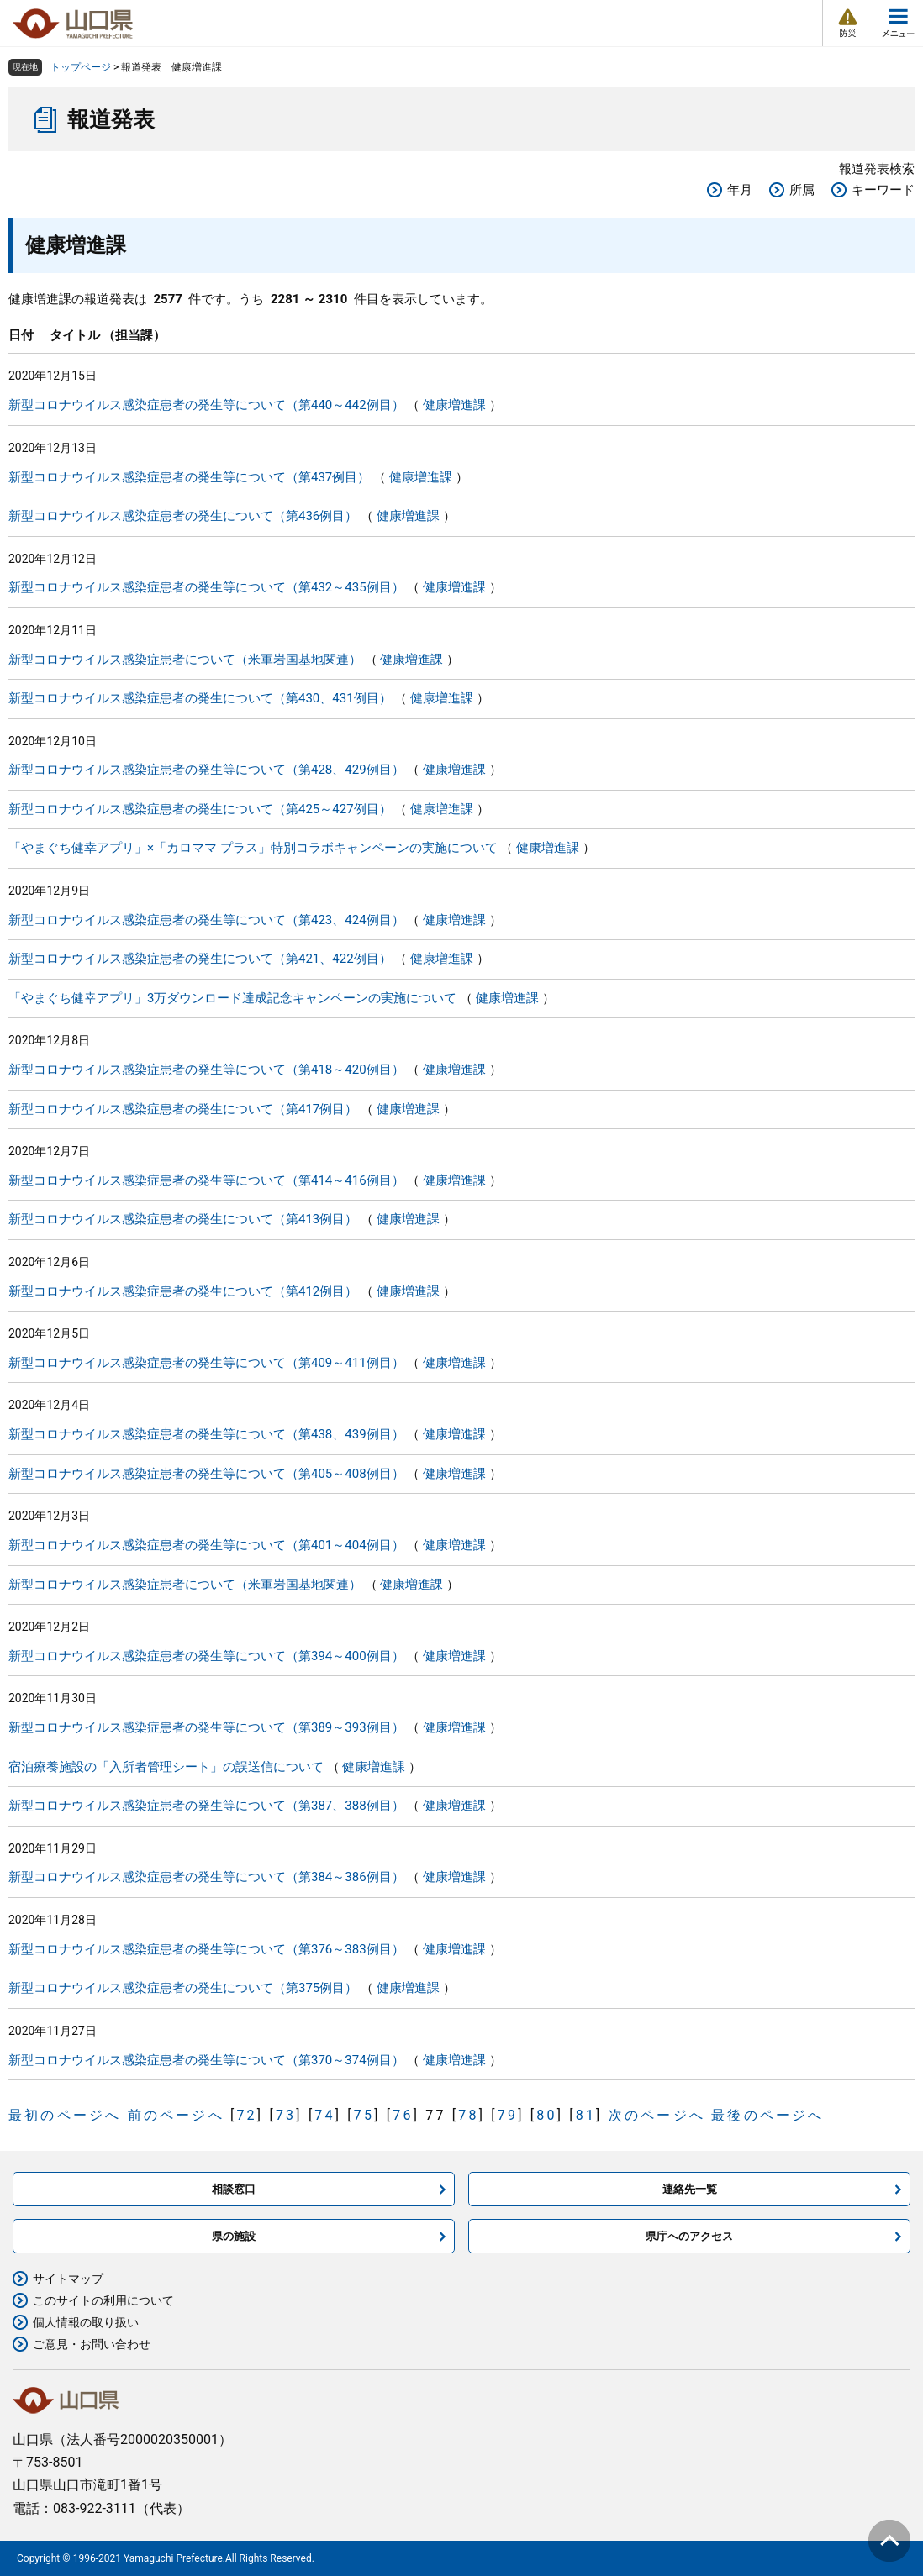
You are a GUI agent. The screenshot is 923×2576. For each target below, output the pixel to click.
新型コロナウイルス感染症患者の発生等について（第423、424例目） (206, 920)
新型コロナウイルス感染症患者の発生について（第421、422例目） (200, 958)
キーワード (883, 189)
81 (586, 2115)
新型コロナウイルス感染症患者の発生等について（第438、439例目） (206, 1434)
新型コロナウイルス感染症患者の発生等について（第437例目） (189, 477)
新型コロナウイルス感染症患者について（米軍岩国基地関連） (184, 659)
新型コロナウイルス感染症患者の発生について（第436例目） (182, 515)
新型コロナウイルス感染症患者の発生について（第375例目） (182, 1987)
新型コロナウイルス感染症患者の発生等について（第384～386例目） (206, 1877)
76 (403, 2115)
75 (364, 2115)
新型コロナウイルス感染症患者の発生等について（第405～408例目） (206, 1473)
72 (246, 2115)
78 (468, 2115)
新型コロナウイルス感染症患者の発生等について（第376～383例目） (206, 1949)
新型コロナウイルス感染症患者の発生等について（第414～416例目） (206, 1180)
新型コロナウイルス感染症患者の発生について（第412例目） (182, 1291)
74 (324, 2115)
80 (546, 2115)
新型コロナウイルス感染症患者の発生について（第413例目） (182, 1219)
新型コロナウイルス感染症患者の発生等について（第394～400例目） (206, 1656)
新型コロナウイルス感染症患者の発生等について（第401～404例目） (206, 1545)
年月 (739, 189)
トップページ (80, 67)
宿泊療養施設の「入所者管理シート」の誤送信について (166, 1766)
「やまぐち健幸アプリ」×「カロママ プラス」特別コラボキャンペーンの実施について (253, 847)
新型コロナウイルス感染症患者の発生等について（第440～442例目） (206, 405)
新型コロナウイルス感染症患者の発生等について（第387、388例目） (206, 1805)
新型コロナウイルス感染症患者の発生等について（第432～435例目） (206, 587)
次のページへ (657, 2115)
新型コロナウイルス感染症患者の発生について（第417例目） (182, 1109)
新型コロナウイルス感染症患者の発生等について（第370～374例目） (206, 2060)
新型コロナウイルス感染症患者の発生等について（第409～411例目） (206, 1362)
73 (286, 2115)
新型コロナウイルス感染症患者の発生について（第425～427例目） (200, 809)
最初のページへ (64, 2115)
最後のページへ (767, 2115)
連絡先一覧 (689, 2189)
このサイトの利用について (103, 2300)
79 (508, 2115)
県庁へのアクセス (689, 2236)
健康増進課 (454, 405)
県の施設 (234, 2236)
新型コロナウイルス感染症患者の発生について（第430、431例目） (200, 698)
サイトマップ (68, 2278)
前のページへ (176, 2115)
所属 (802, 189)
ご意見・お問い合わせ (91, 2344)
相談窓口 (234, 2189)
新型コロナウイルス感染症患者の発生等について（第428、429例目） (206, 769)
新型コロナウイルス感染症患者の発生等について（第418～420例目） (206, 1069)
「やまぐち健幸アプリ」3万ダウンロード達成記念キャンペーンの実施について (232, 998)
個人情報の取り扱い (86, 2322)
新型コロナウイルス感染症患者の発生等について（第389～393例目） (206, 1727)
